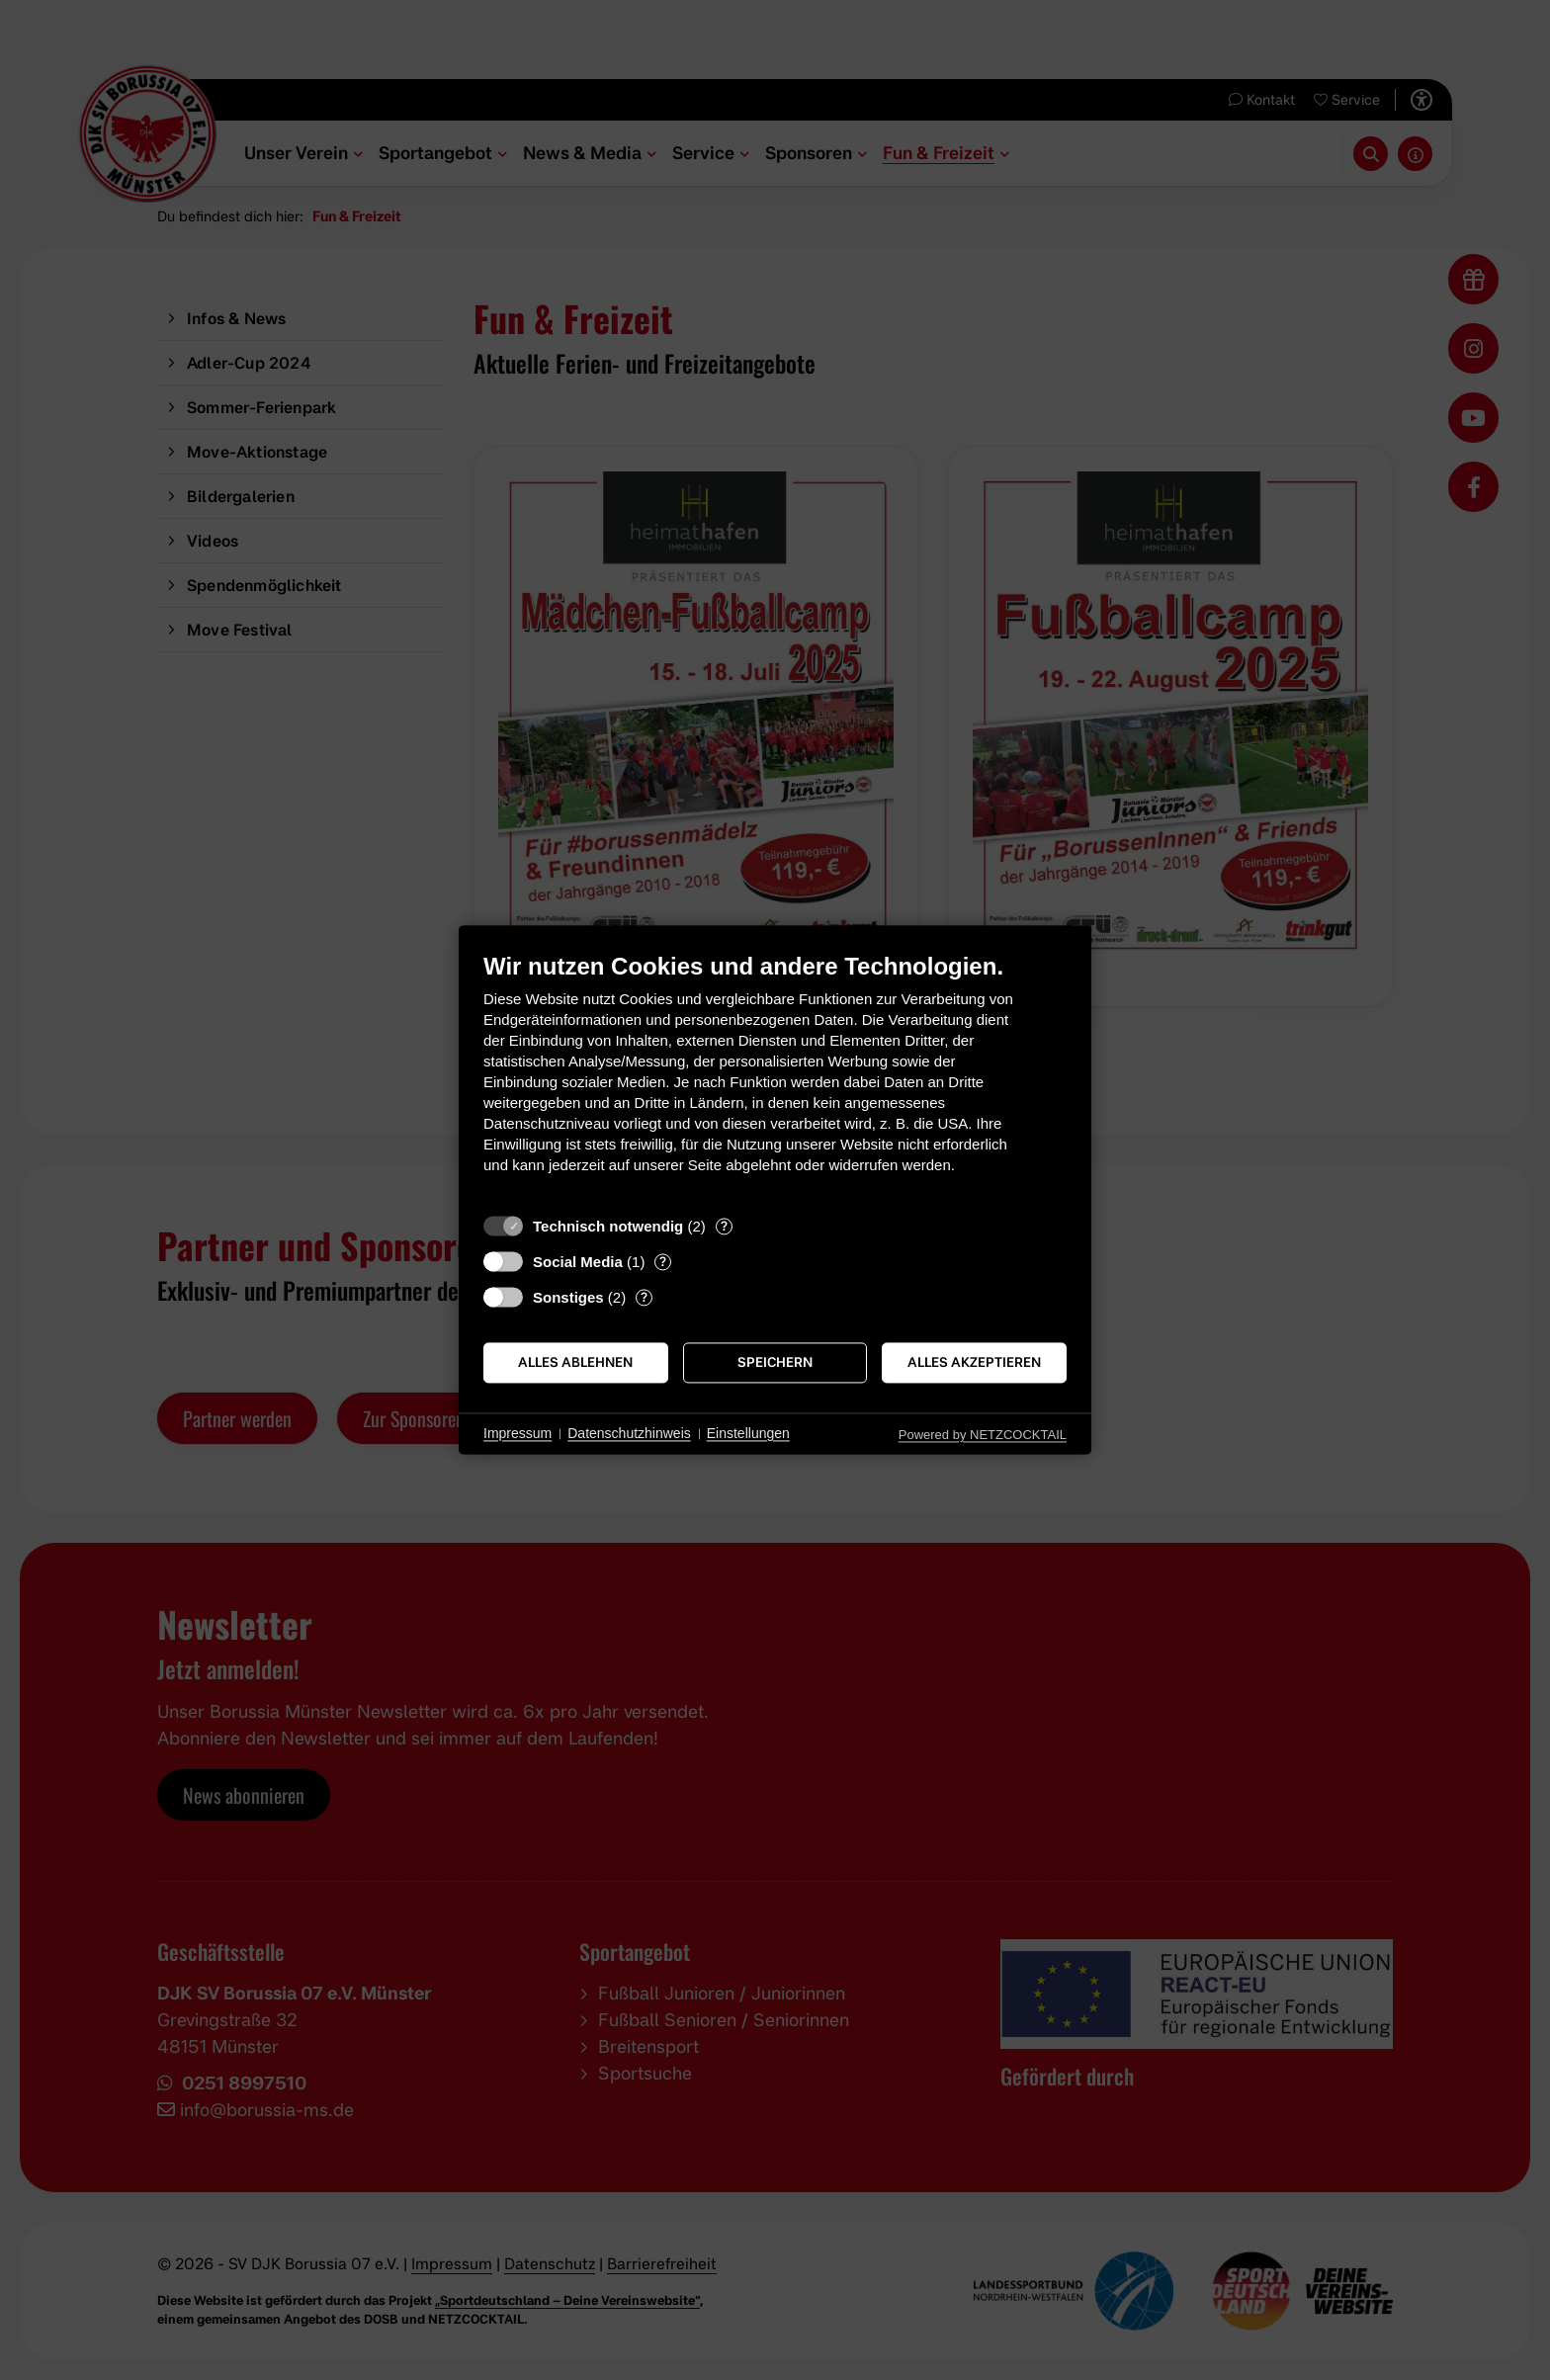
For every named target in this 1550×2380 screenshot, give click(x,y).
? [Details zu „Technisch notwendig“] (724, 1225)
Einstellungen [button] (748, 1433)
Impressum (517, 1433)
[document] (775, 1078)
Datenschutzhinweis (629, 1433)
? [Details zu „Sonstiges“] (644, 1297)
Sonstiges (568, 1297)
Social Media (578, 1261)
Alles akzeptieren (974, 1362)
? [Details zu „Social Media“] (662, 1261)
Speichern (775, 1362)
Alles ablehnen (575, 1362)
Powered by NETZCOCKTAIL (983, 1434)
